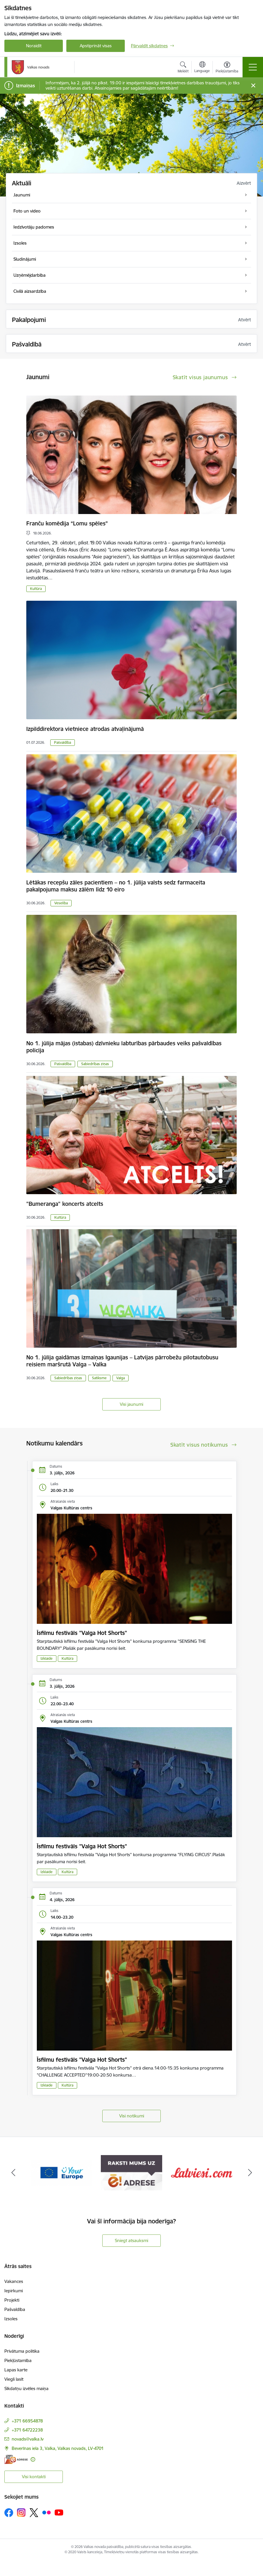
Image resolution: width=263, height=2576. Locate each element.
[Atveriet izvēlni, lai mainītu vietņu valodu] (202, 67)
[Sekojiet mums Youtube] (59, 2512)
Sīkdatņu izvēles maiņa (26, 2388)
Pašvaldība (62, 742)
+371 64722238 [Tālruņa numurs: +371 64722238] (27, 2430)
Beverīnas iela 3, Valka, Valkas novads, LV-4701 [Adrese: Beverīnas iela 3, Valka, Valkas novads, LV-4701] (58, 2448)
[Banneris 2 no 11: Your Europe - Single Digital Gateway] (61, 2172)
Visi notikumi (131, 2116)
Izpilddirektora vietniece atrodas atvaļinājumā (85, 728)
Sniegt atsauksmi (131, 2240)
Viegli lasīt (13, 2379)
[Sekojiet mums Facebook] (8, 2512)
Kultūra (36, 588)
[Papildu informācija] (33, 2459)
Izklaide (47, 1658)
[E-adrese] (16, 2459)
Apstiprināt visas (96, 45)
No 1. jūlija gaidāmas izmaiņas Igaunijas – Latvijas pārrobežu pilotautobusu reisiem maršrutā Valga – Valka (122, 1361)
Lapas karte (15, 2370)
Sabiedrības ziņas (95, 1064)
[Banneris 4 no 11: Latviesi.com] (201, 2172)
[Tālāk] (250, 2172)
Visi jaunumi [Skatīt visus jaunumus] (131, 1404)
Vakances (13, 2281)
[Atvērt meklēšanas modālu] (183, 68)
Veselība (61, 903)
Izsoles (11, 2318)
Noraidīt (33, 45)
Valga (120, 1378)
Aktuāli (21, 183)
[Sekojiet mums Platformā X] (34, 2512)
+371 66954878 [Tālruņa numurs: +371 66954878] (27, 2421)
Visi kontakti (34, 2476)
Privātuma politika (21, 2351)
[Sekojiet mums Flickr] (46, 2512)
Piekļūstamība (18, 2360)
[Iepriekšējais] (13, 2172)
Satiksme (99, 1378)
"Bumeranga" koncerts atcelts (64, 1203)
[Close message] (253, 86)
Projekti (11, 2300)
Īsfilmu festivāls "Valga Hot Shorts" (82, 1632)
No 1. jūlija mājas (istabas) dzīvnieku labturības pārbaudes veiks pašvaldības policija (124, 1047)
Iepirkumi (13, 2290)
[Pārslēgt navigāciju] (253, 67)
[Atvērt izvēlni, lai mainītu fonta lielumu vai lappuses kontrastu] (227, 68)
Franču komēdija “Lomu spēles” (67, 523)
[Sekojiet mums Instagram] (21, 2512)
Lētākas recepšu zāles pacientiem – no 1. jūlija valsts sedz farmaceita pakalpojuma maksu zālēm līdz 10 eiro (115, 886)
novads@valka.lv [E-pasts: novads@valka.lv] (28, 2439)
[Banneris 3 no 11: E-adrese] (131, 2172)
